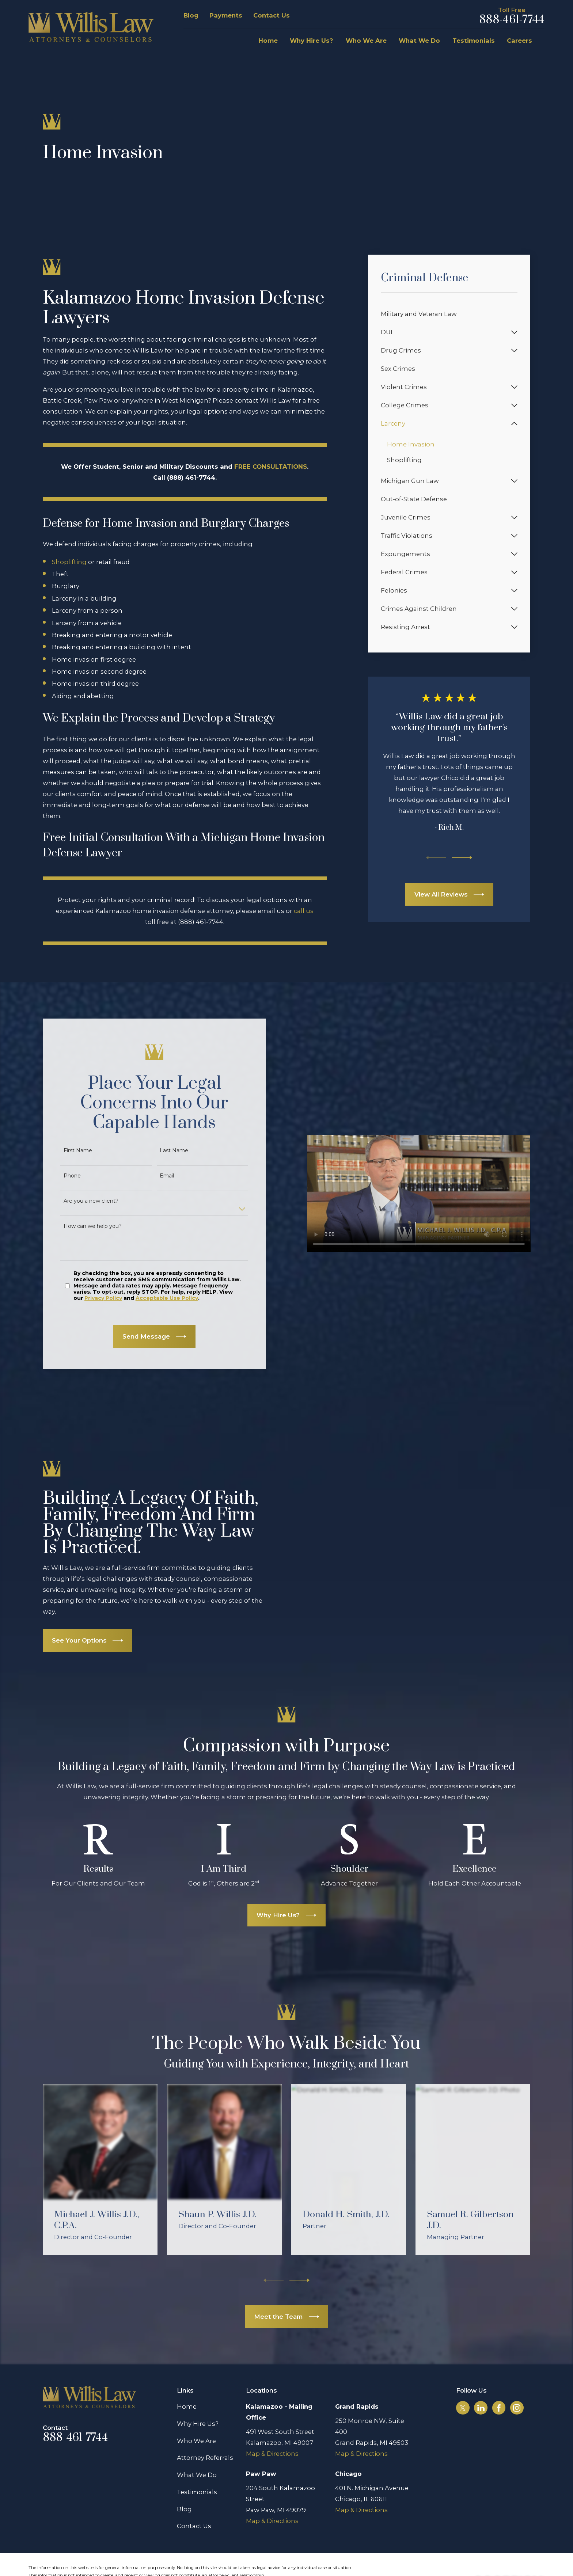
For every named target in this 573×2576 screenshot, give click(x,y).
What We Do (197, 2447)
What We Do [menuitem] (419, 40)
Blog (190, 15)
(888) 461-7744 (200, 921)
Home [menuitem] (268, 40)
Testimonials (197, 2463)
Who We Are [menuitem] (366, 40)
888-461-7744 (511, 20)
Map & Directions (272, 2425)
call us (304, 910)
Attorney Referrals (205, 2430)
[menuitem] (449, 314)
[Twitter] (462, 2379)
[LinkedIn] (481, 2379)
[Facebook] (498, 2379)
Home (187, 2378)
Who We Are (196, 2412)
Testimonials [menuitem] (473, 40)
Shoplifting (69, 562)
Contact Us (271, 15)
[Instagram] (516, 2379)
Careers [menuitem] (519, 40)
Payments (225, 15)
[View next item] (462, 858)
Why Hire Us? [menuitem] (311, 40)
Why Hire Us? (198, 2396)
